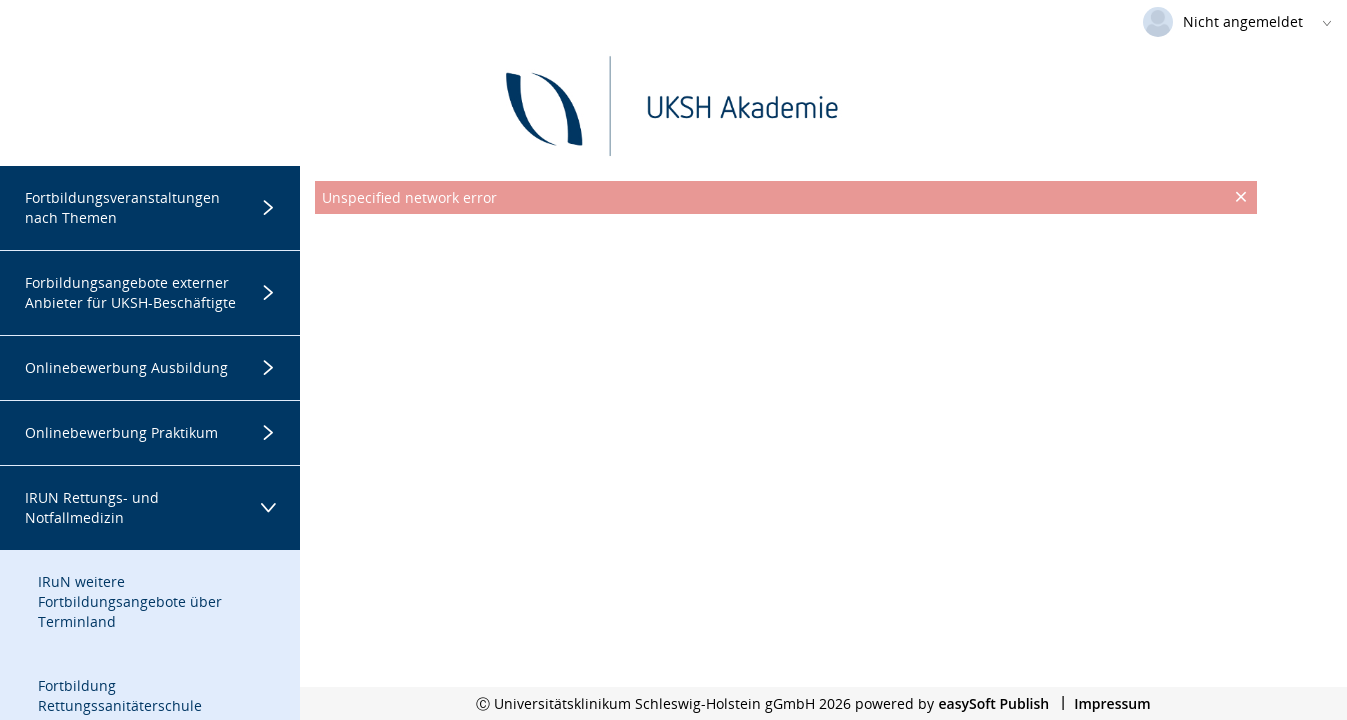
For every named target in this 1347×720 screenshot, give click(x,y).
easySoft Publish (993, 703)
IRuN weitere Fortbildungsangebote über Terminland (130, 601)
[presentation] (786, 264)
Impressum (1112, 703)
